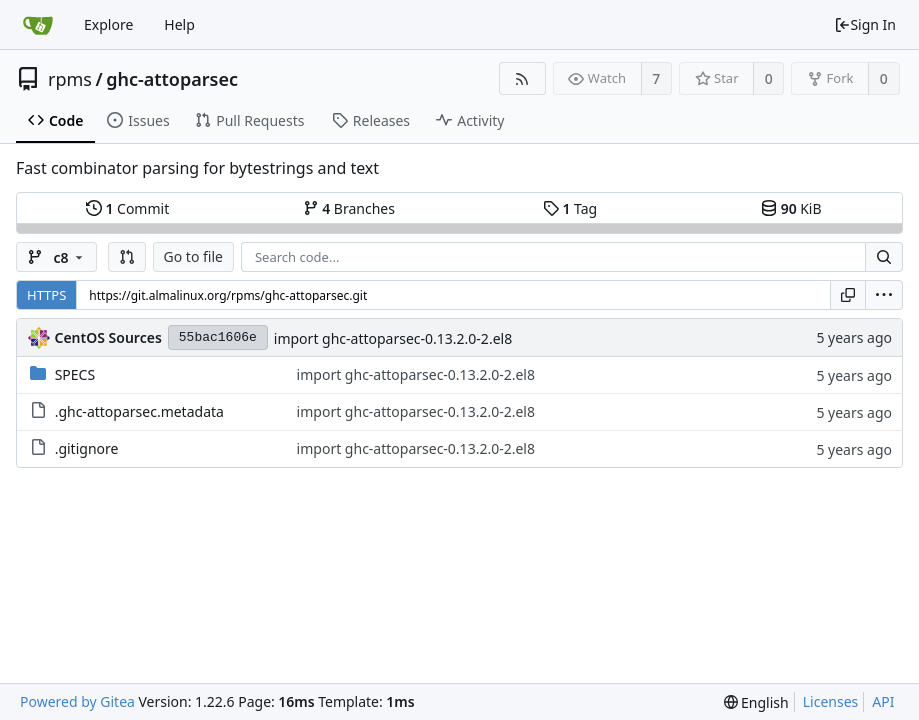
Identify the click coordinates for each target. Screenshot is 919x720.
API (883, 701)
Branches (349, 208)
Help (179, 24)
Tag (570, 208)
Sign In (865, 24)
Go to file (193, 256)
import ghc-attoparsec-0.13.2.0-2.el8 (393, 338)
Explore (108, 24)
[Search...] (884, 257)
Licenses (831, 701)
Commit (127, 208)
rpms (70, 79)
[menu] (884, 295)
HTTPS (46, 295)
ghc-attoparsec (172, 79)
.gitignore (87, 448)
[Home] (38, 25)
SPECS (75, 374)
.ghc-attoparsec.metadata (139, 411)
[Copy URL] (848, 295)
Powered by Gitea (77, 701)
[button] (127, 257)
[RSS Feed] (522, 78)
